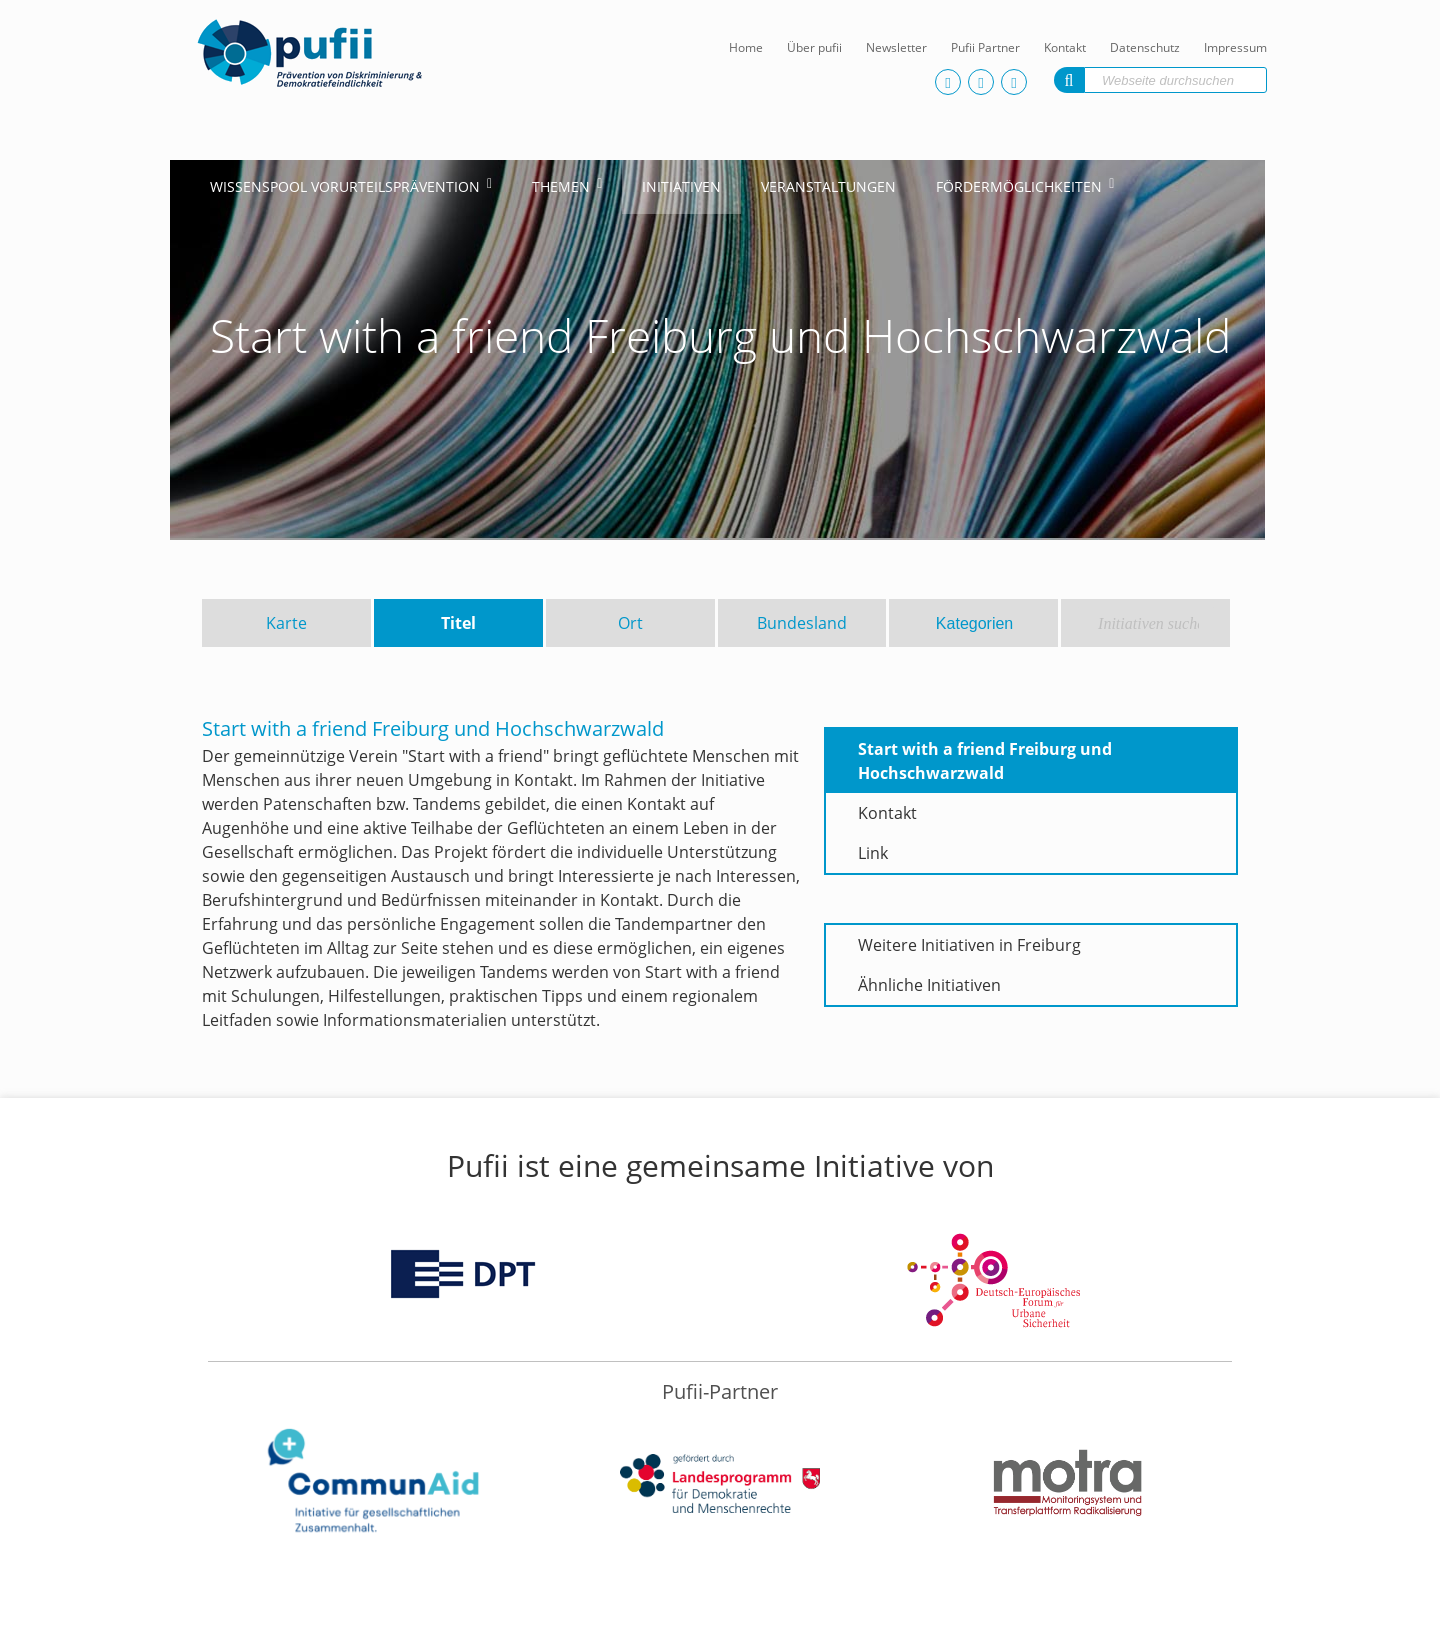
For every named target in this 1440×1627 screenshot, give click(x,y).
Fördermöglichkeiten (1019, 186)
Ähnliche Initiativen (929, 985)
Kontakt (1065, 47)
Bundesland (802, 623)
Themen (561, 186)
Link (873, 853)
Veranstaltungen (828, 186)
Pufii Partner (985, 47)
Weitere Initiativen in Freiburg (969, 945)
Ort (630, 623)
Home (746, 47)
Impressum (1235, 47)
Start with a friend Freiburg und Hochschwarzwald (985, 761)
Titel (458, 623)
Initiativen (681, 186)
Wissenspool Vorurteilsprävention (345, 186)
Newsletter (896, 47)
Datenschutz (1145, 47)
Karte (286, 623)
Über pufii (814, 47)
